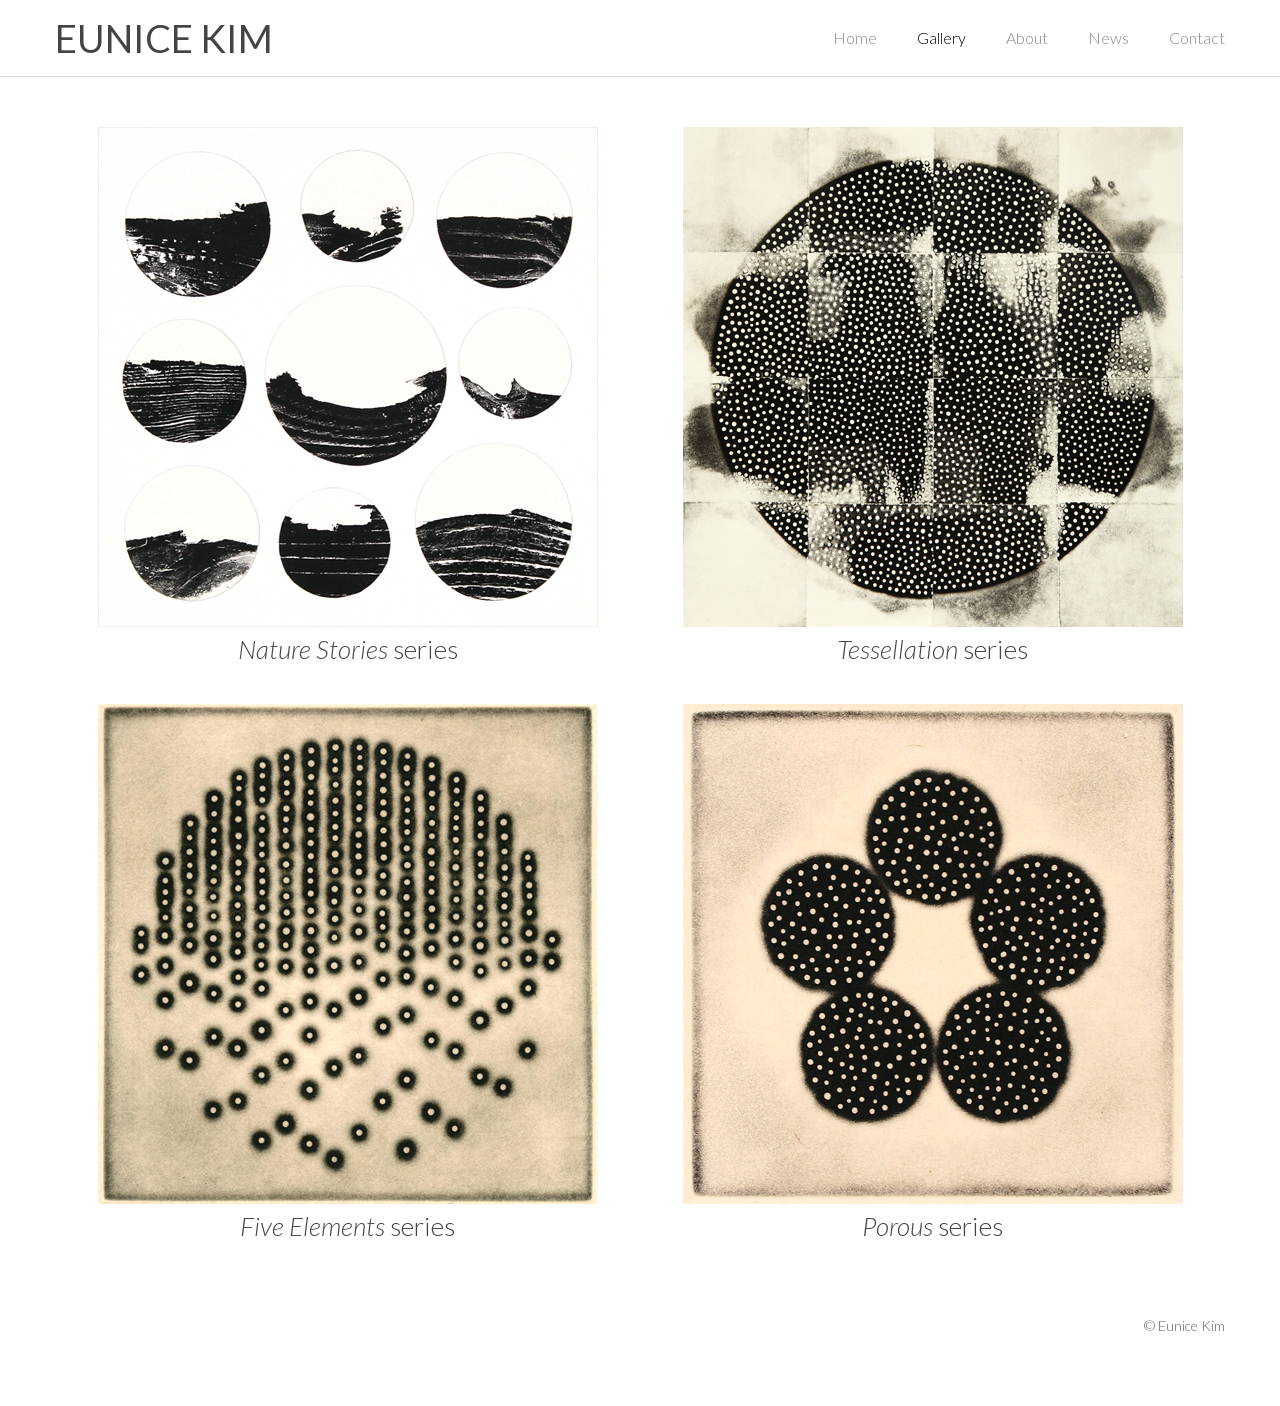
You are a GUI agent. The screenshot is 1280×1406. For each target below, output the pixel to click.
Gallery (941, 37)
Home (855, 37)
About (1027, 37)
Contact (1197, 37)
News (1108, 37)
